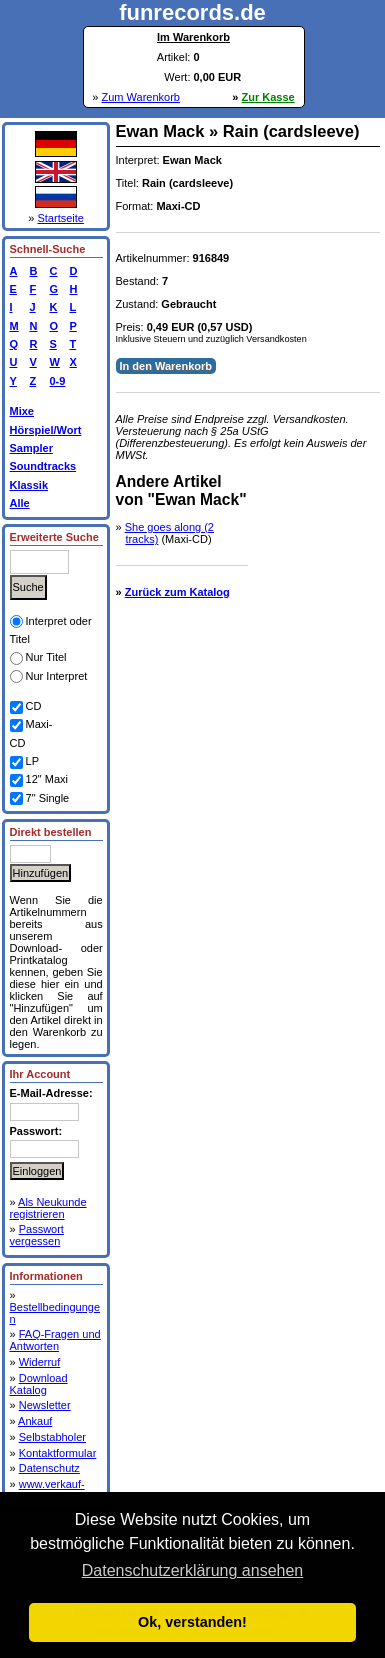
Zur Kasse (268, 97)
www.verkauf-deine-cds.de (47, 1490)
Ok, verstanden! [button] (192, 1622)
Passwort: (36, 1131)
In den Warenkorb (166, 366)
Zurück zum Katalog (177, 592)
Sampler (31, 448)
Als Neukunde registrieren (48, 1208)
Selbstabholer (52, 1437)
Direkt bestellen (51, 832)
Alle (20, 503)
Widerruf (40, 1362)
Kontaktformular (58, 1453)
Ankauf (35, 1421)
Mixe (22, 411)
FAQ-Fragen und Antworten (55, 1340)
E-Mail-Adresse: (51, 1093)
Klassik (29, 485)
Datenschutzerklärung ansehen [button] (192, 1570)
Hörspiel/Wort (46, 430)
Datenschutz (49, 1468)
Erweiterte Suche (54, 537)
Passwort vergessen (37, 1235)
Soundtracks (43, 466)
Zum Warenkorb (140, 97)
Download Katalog (39, 1384)
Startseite (60, 218)
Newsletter (45, 1405)
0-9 (55, 381)
